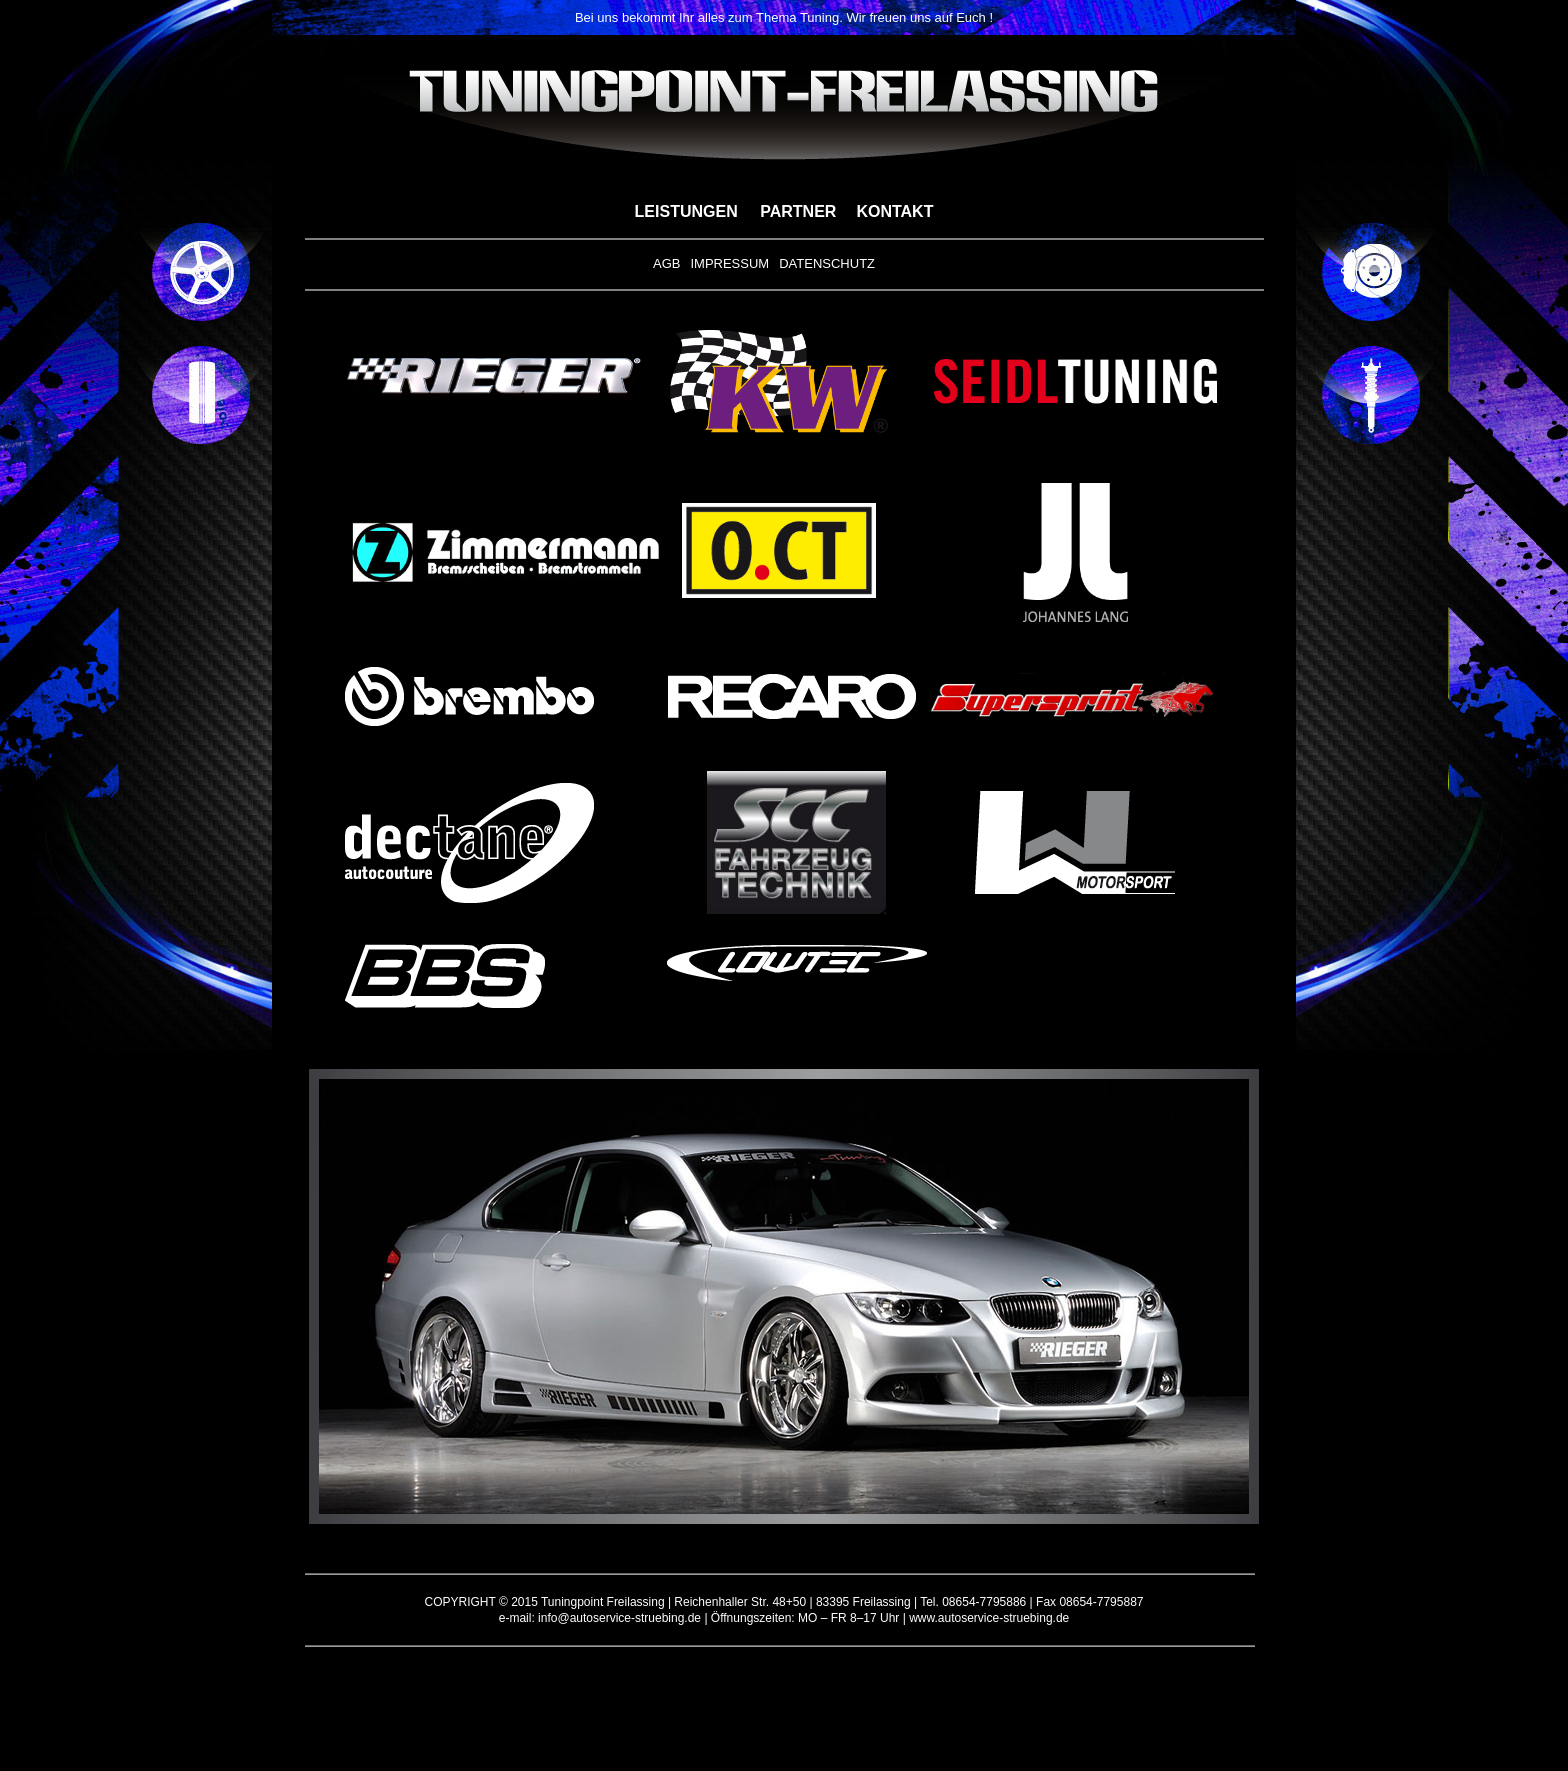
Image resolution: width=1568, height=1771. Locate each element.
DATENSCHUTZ (827, 263)
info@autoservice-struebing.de (619, 1618)
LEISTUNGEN (686, 211)
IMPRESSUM (729, 263)
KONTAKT (894, 211)
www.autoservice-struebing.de (989, 1618)
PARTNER (798, 211)
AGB (666, 263)
